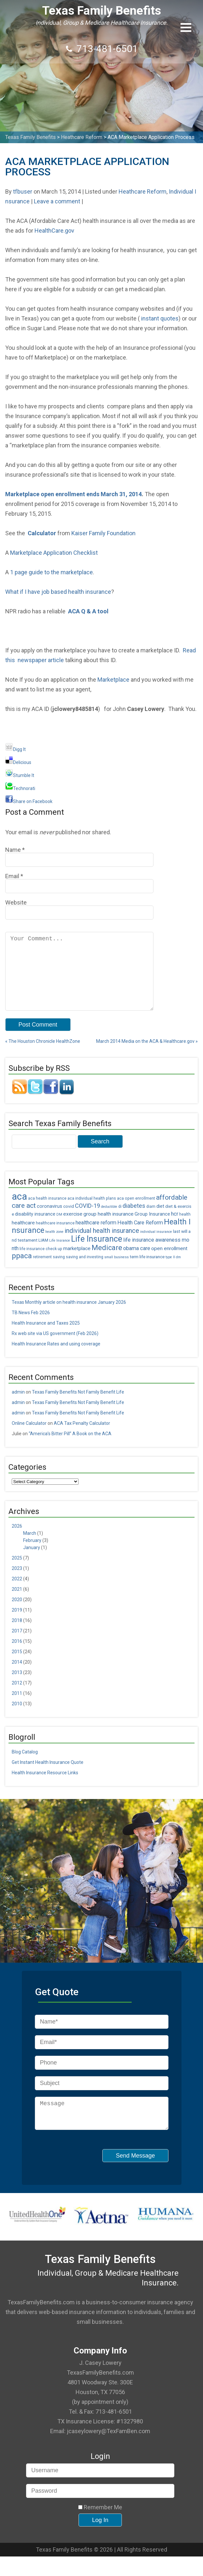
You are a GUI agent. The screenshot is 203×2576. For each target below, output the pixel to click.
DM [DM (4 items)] (59, 1229)
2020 (17, 1613)
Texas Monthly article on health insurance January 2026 (69, 1316)
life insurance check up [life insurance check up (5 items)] (41, 1263)
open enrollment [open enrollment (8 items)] (169, 1263)
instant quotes (160, 318)
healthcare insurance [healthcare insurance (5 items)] (55, 1237)
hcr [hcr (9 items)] (174, 1228)
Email (12, 876)
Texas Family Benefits (101, 11)
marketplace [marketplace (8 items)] (77, 1263)
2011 (17, 1707)
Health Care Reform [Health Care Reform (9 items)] (140, 1237)
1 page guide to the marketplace (51, 572)
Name (13, 849)
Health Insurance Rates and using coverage (56, 1358)
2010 (17, 1718)
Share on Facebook (28, 801)
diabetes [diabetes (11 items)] (134, 1220)
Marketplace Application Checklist (54, 552)
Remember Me (100, 2527)
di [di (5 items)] (120, 1221)
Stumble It (19, 775)
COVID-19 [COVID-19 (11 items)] (87, 1220)
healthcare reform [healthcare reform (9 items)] (96, 1237)
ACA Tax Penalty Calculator (82, 1437)
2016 (17, 1655)
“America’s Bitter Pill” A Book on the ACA (70, 1448)
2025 (17, 1572)
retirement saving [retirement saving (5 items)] (49, 1271)
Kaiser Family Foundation (103, 533)
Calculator (42, 533)
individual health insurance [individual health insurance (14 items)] (102, 1245)
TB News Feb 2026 (31, 1326)
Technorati (20, 788)
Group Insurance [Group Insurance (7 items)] (152, 1228)
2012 (17, 1697)
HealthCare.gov (54, 230)
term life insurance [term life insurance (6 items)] (147, 1271)
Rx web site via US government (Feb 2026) (55, 1347)
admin (18, 1406)
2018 (17, 1634)
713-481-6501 (107, 48)
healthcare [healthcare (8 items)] (23, 1237)
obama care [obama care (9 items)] (136, 1263)
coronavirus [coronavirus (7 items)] (49, 1220)
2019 (17, 1624)
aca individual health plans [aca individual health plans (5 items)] (91, 1212)
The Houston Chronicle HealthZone (42, 1055)
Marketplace (113, 679)
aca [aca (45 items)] (19, 1210)
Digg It (15, 749)
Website (16, 902)
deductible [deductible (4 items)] (109, 1221)
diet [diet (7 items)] (160, 1220)
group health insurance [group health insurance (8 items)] (108, 1228)
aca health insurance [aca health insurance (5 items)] (47, 1212)
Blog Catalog (25, 1766)
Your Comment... (79, 978)
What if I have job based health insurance (58, 591)
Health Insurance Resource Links (45, 1787)
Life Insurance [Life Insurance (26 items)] (96, 1253)
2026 (17, 1540)
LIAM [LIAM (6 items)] (43, 1254)
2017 (17, 1645)
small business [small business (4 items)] (116, 1271)
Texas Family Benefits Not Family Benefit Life (78, 1406)
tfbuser (22, 191)
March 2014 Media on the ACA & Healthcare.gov (147, 1055)
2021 (17, 1603)
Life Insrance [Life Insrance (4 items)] (59, 1255)
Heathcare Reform (143, 191)
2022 (17, 1593)
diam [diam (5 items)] (150, 1221)
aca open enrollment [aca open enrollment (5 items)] (136, 1212)
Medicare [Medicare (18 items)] (107, 1262)
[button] (186, 27)
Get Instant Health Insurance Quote (47, 1776)
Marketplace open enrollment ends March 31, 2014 (73, 494)
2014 (17, 1676)
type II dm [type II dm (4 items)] (173, 1271)
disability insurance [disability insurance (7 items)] (35, 1228)
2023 (17, 1582)
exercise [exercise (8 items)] (72, 1228)
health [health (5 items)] (185, 1228)
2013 (17, 1686)
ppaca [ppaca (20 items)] (22, 1270)
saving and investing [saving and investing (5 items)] (84, 1271)
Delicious (18, 762)
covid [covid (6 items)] (68, 1220)
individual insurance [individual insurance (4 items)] (156, 1246)
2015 (17, 1666)
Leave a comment (57, 201)
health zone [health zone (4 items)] (54, 1246)
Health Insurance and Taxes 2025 (46, 1337)
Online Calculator (29, 1437)
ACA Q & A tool (88, 611)
